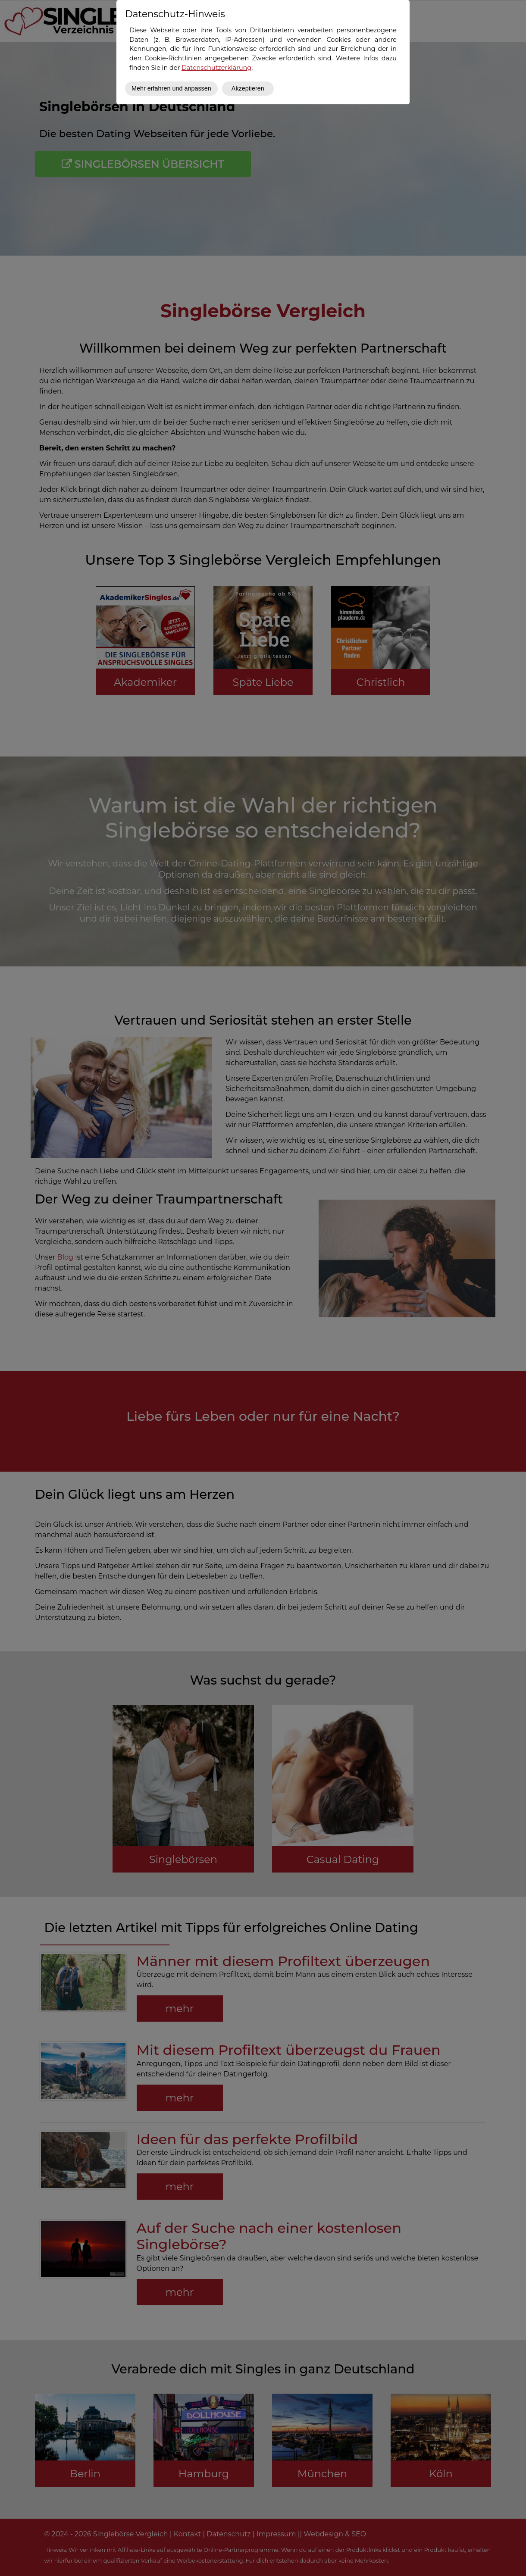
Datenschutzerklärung (216, 68)
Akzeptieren (248, 88)
